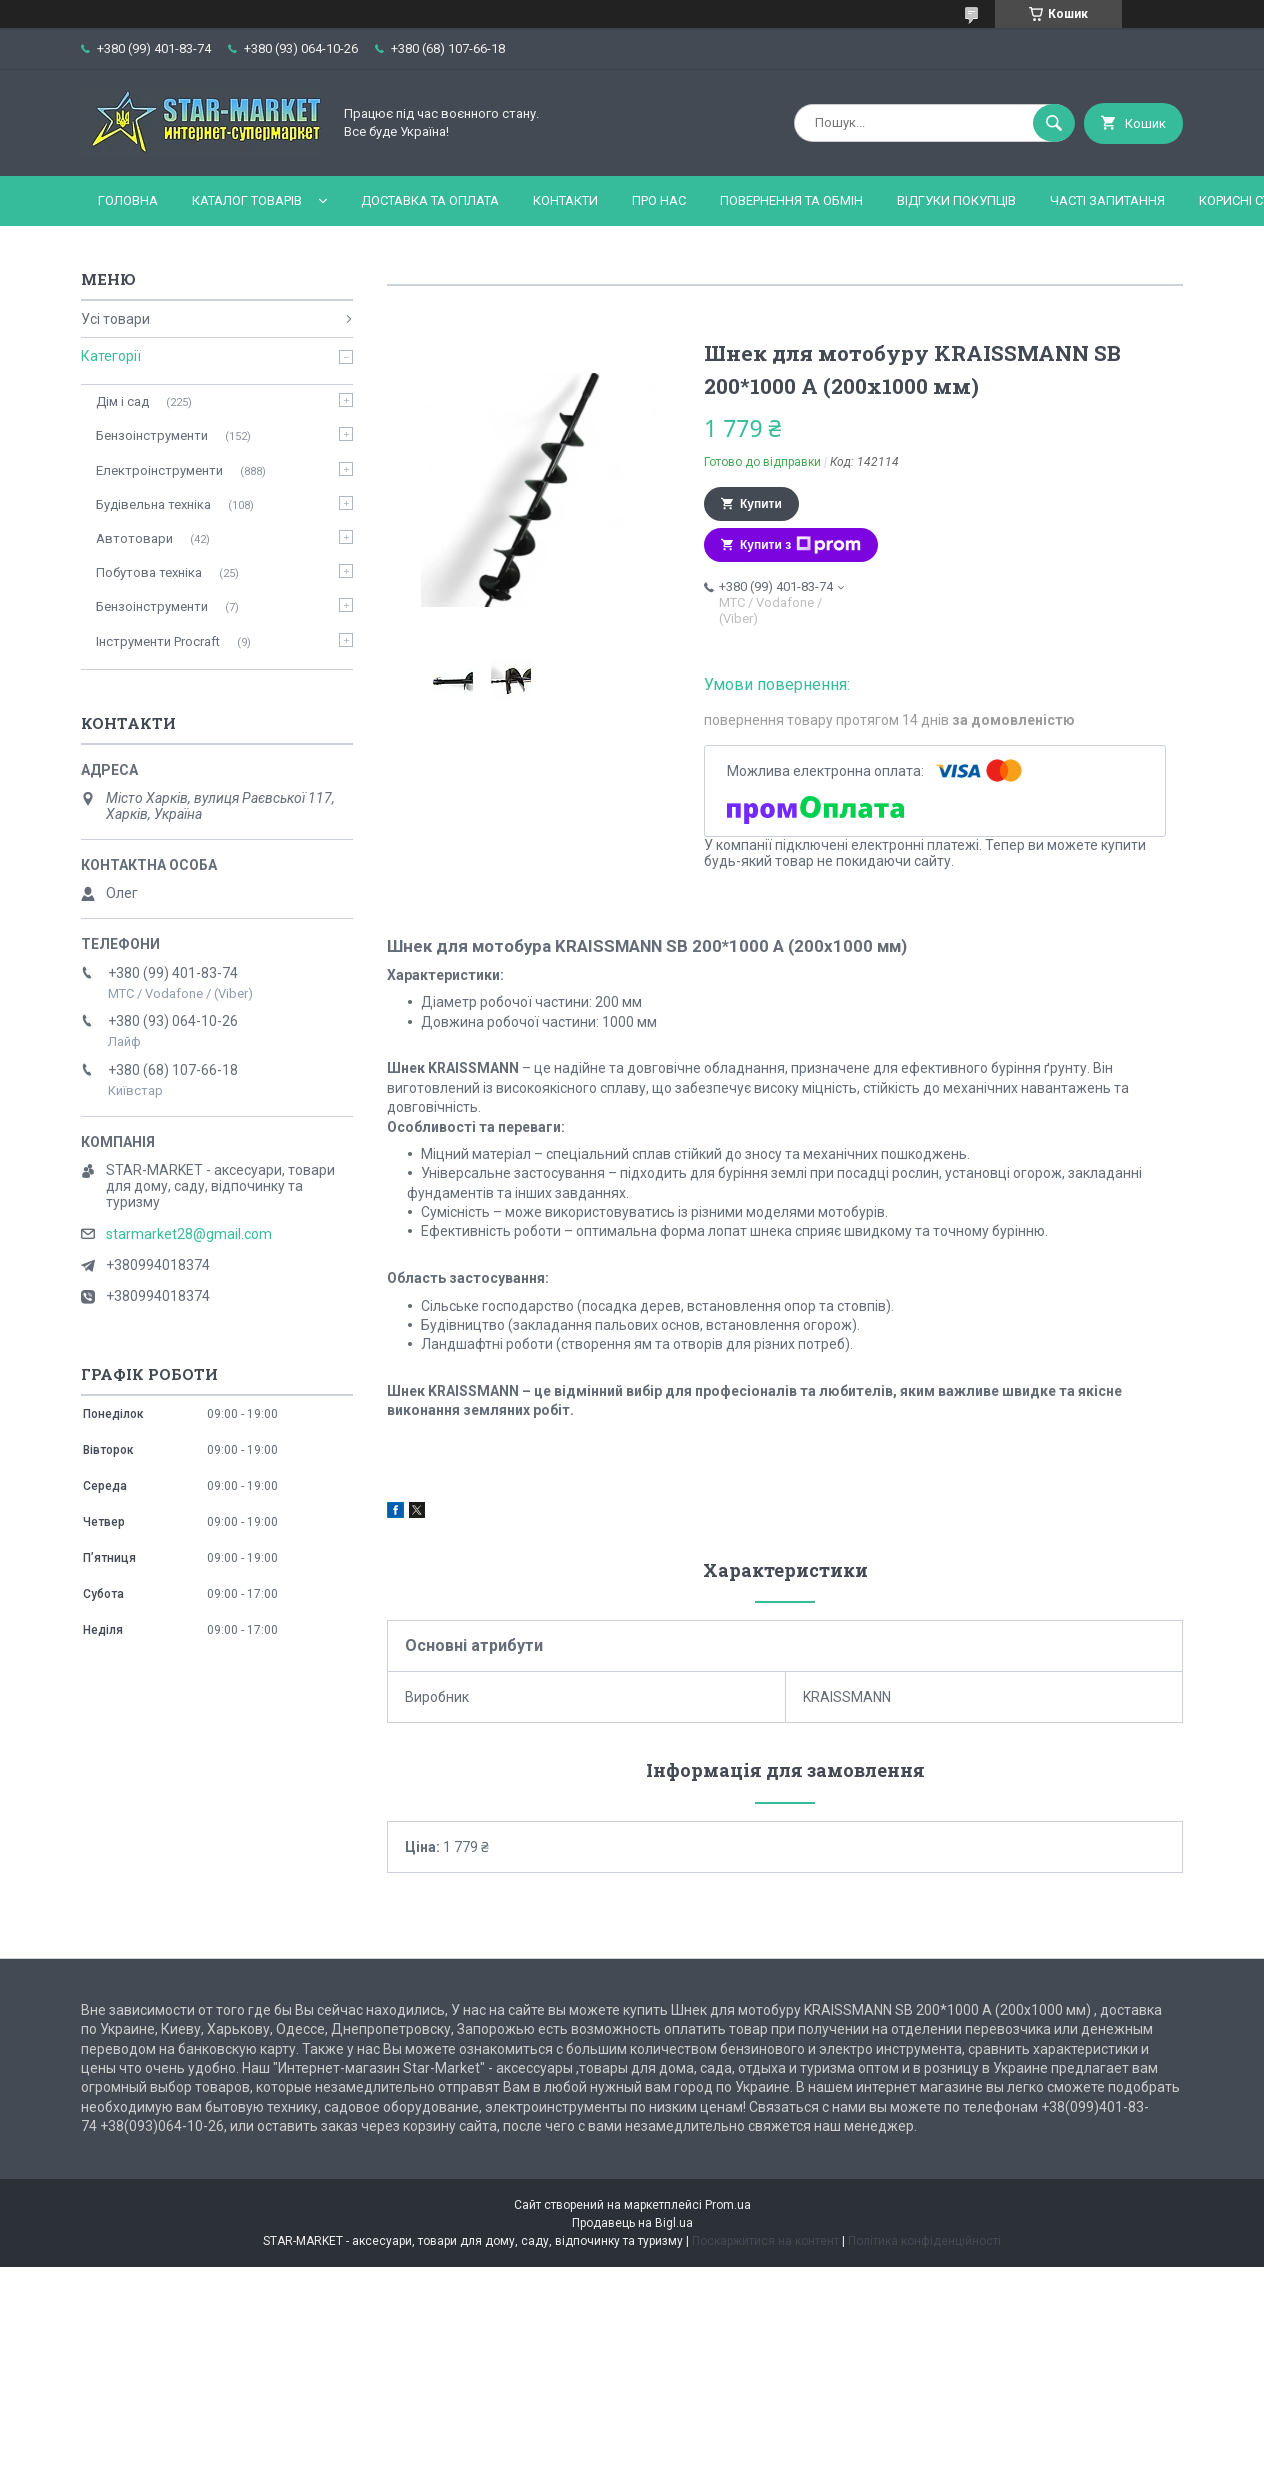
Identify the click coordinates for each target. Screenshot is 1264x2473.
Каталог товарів (247, 200)
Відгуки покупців (956, 200)
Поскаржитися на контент (765, 2241)
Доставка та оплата (430, 200)
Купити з (800, 545)
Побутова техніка (149, 572)
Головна (128, 200)
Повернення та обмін (791, 200)
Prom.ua (728, 2205)
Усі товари (115, 319)
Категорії (111, 356)
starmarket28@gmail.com (189, 1234)
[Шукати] (1054, 123)
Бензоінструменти (152, 435)
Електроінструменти (159, 470)
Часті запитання (1107, 200)
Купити (761, 504)
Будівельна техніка (153, 504)
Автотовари (134, 538)
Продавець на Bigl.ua (632, 2223)
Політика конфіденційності (924, 2241)
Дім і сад (122, 401)
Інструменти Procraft (158, 641)
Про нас (659, 200)
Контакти (565, 200)
